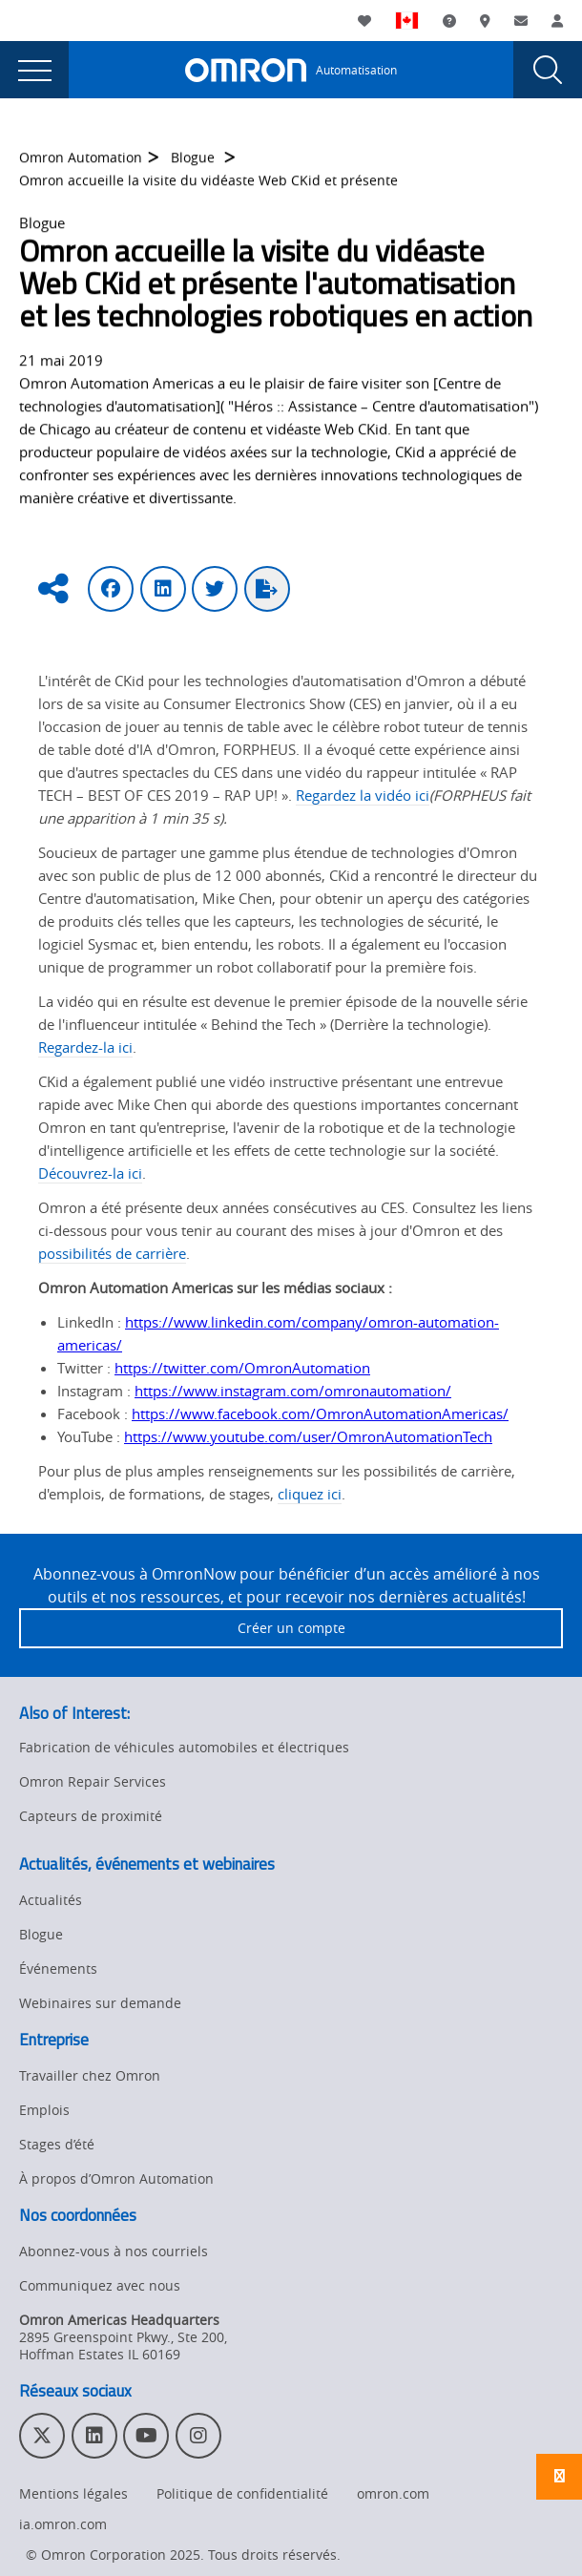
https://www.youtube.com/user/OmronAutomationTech (308, 1436)
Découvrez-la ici (90, 1173)
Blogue (194, 165)
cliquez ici (310, 1493)
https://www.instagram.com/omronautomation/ (293, 1390)
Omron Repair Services (92, 1781)
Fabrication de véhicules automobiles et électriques (184, 1747)
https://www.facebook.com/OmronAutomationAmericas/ (320, 1413)
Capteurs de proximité (90, 1816)
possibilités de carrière (112, 1253)
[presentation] (34, 69)
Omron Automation (80, 165)
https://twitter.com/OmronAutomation (242, 1367)
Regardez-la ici (85, 1047)
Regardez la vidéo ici (362, 795)
